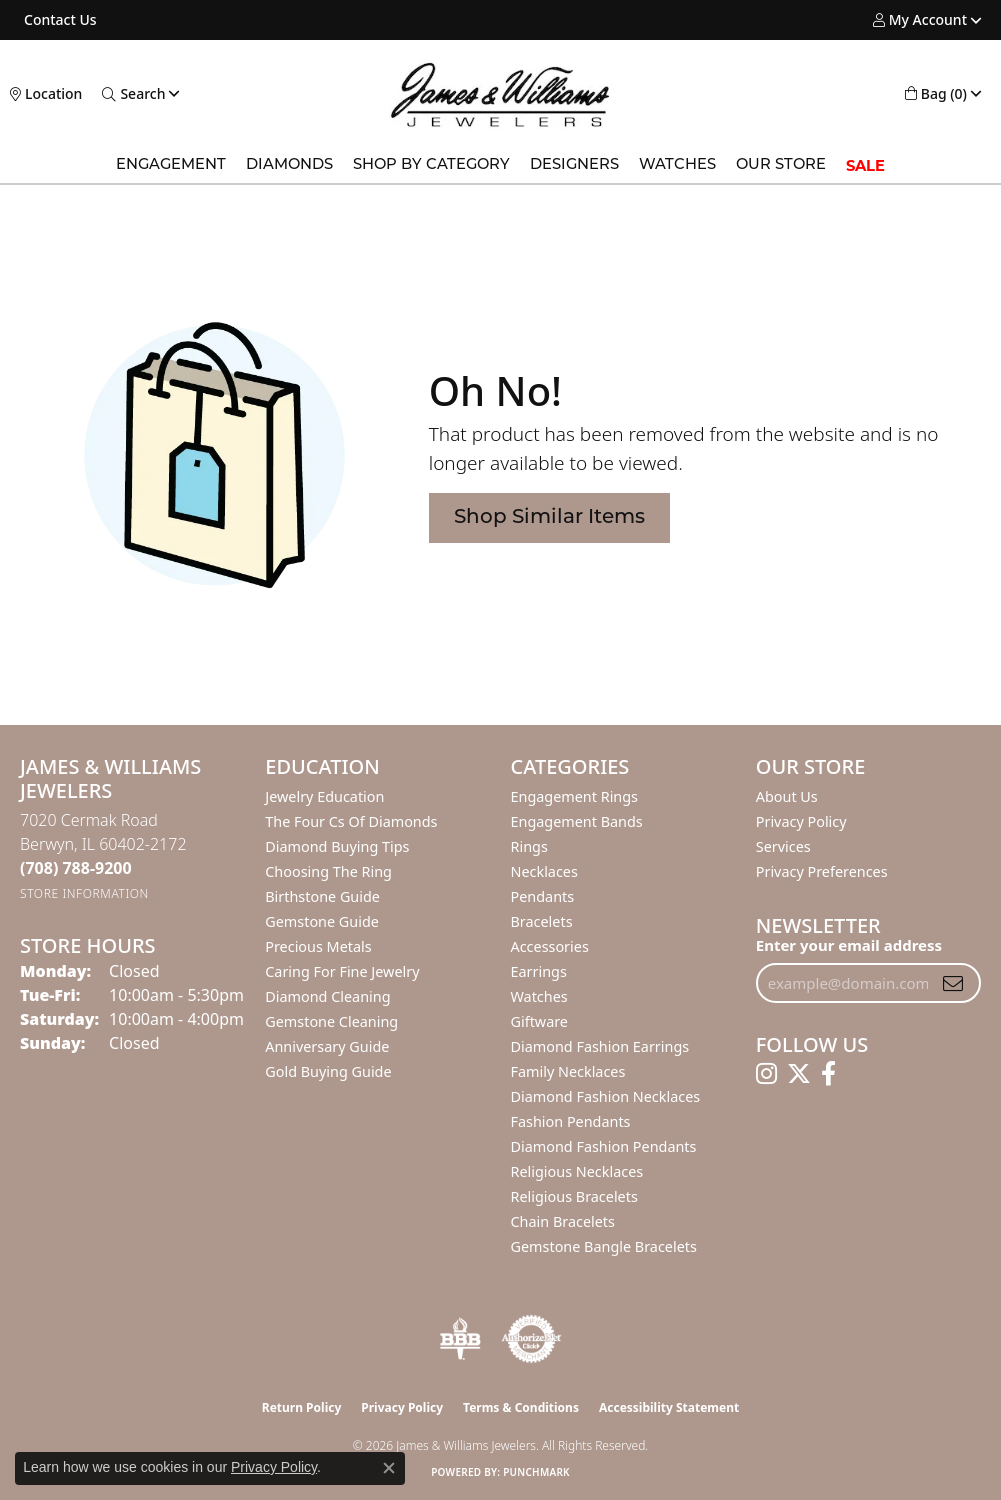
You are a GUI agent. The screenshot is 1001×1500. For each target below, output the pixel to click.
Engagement (171, 165)
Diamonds (289, 165)
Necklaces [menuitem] (544, 871)
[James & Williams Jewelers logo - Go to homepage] (500, 94)
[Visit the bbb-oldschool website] (460, 1339)
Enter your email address (849, 945)
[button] (920, 20)
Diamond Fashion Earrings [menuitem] (600, 1046)
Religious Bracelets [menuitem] (574, 1196)
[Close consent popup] (389, 1468)
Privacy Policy (801, 821)
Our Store (781, 165)
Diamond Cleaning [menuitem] (327, 996)
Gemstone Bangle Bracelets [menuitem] (604, 1246)
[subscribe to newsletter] (953, 983)
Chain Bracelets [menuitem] (563, 1221)
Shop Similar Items (549, 518)
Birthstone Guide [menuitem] (322, 896)
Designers (574, 165)
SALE (865, 166)
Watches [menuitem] (539, 996)
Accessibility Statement (669, 1407)
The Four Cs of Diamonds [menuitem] (351, 821)
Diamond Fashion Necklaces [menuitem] (606, 1096)
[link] (58, 20)
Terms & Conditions (521, 1407)
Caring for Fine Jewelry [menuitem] (342, 971)
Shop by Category (431, 165)
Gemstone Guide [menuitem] (322, 921)
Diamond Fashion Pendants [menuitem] (604, 1146)
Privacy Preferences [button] (822, 871)
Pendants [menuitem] (543, 896)
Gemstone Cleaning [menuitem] (331, 1021)
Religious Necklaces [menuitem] (577, 1171)
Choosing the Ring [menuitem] (328, 871)
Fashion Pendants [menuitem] (571, 1121)
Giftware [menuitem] (540, 1021)
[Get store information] (84, 893)
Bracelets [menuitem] (542, 921)
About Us (787, 796)
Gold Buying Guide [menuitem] (328, 1071)
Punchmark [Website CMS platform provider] (536, 1472)
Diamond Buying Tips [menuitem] (337, 846)
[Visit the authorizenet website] (532, 1339)
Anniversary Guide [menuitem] (327, 1046)
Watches (677, 165)
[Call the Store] (76, 868)
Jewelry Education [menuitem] (324, 796)
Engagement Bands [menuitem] (577, 821)
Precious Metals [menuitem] (318, 946)
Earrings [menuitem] (539, 971)
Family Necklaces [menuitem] (568, 1071)
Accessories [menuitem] (550, 946)
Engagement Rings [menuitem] (575, 796)
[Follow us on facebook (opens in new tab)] (828, 1074)
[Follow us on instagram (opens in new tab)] (766, 1074)
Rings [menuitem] (529, 846)
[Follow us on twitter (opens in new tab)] (799, 1074)
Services (783, 846)
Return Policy (302, 1407)
